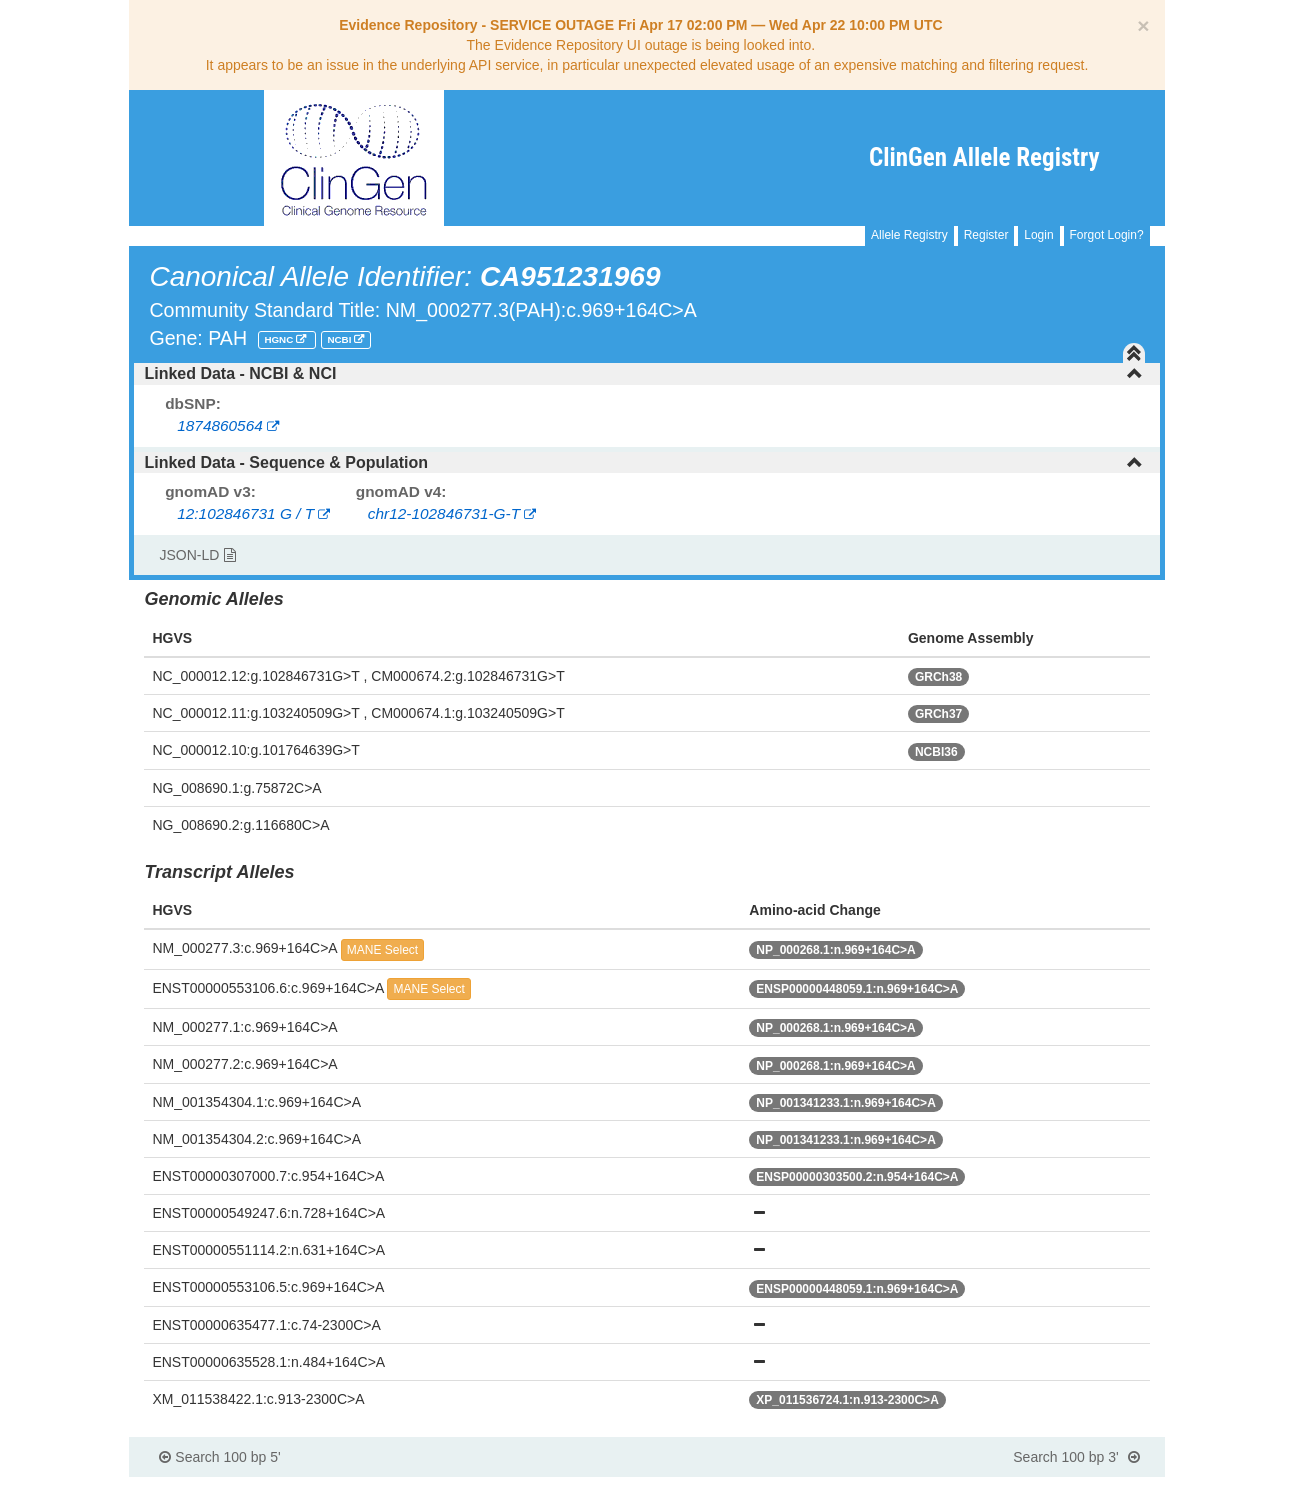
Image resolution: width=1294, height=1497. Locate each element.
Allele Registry (909, 235)
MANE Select (382, 950)
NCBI (340, 339)
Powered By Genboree (1067, 1487)
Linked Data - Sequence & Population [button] (643, 462)
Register (986, 235)
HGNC (280, 339)
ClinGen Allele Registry (984, 157)
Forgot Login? (1107, 235)
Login (1038, 235)
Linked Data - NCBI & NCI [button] (643, 373)
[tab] (646, 374)
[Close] (1143, 25)
